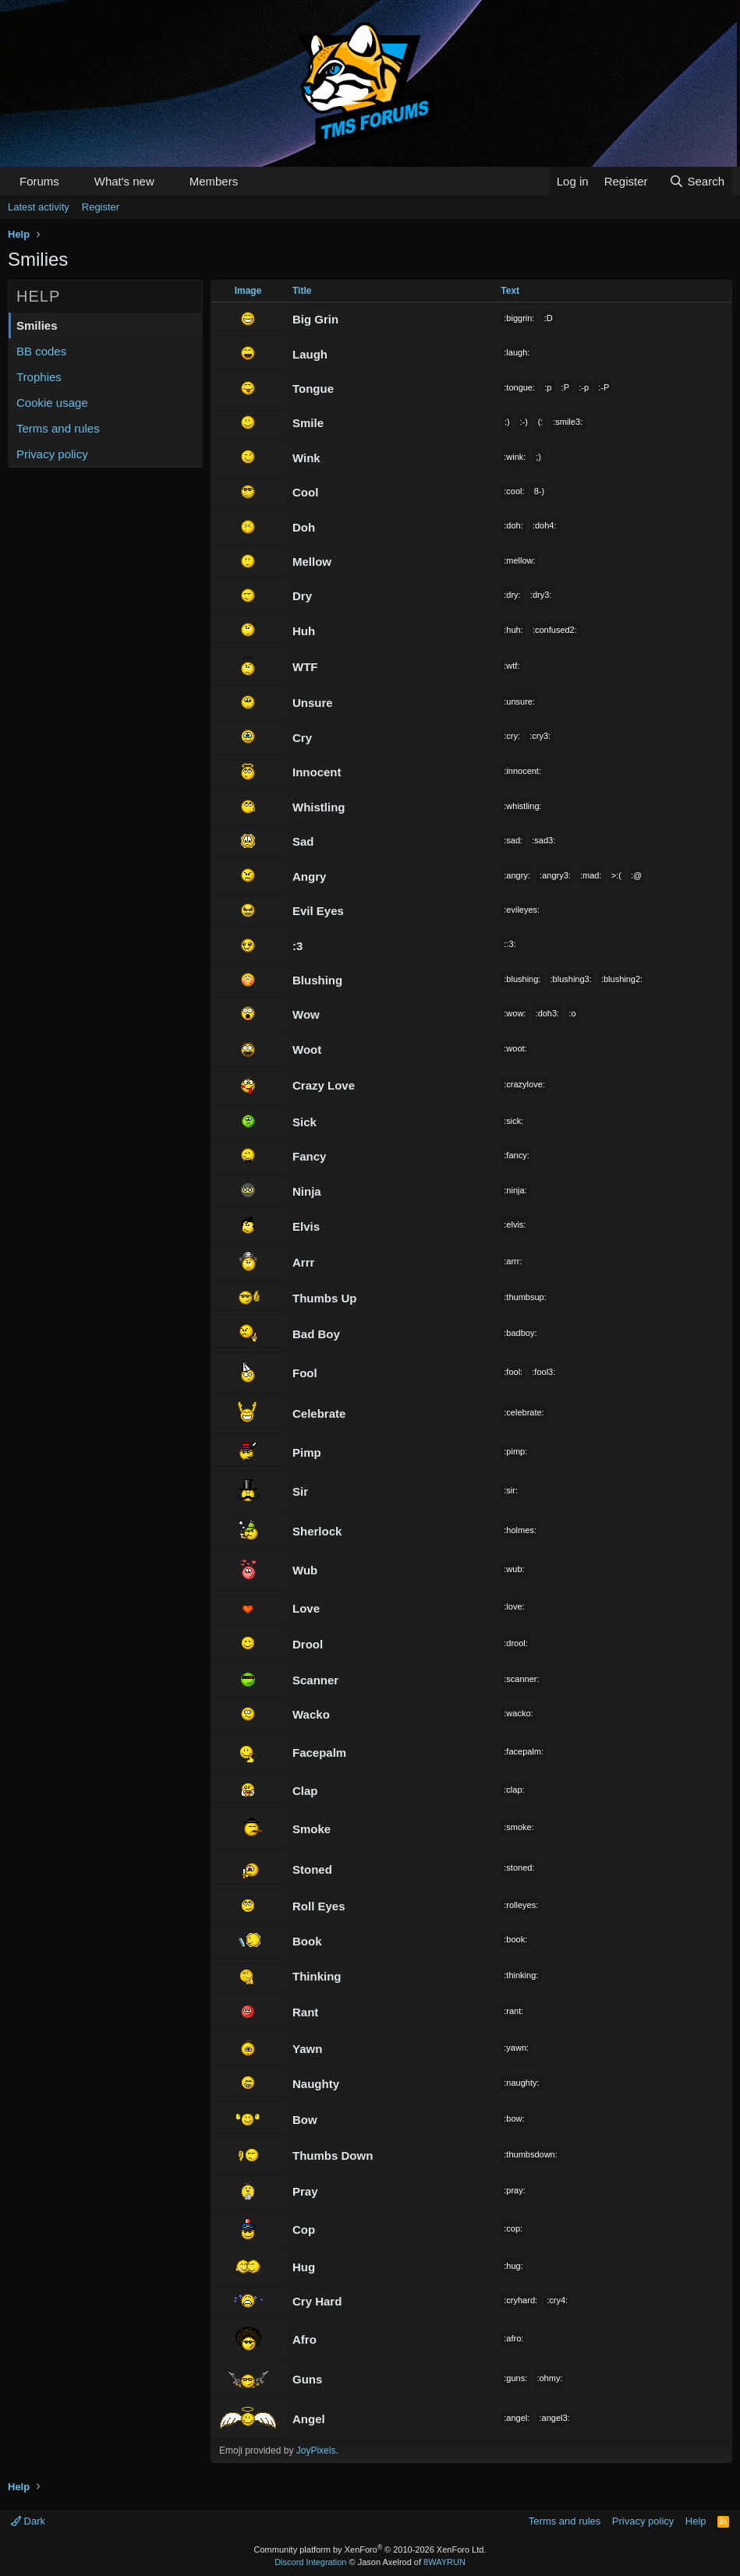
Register (100, 207)
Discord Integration (310, 2562)
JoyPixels (316, 2450)
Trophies (39, 376)
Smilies (37, 325)
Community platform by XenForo (370, 2549)
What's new (124, 181)
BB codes (41, 351)
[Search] (696, 181)
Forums (39, 181)
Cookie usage (52, 402)
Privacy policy (52, 454)
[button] (72, 181)
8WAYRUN (444, 2562)
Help (695, 2521)
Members (214, 181)
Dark (28, 2521)
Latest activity (38, 207)
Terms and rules (58, 428)
